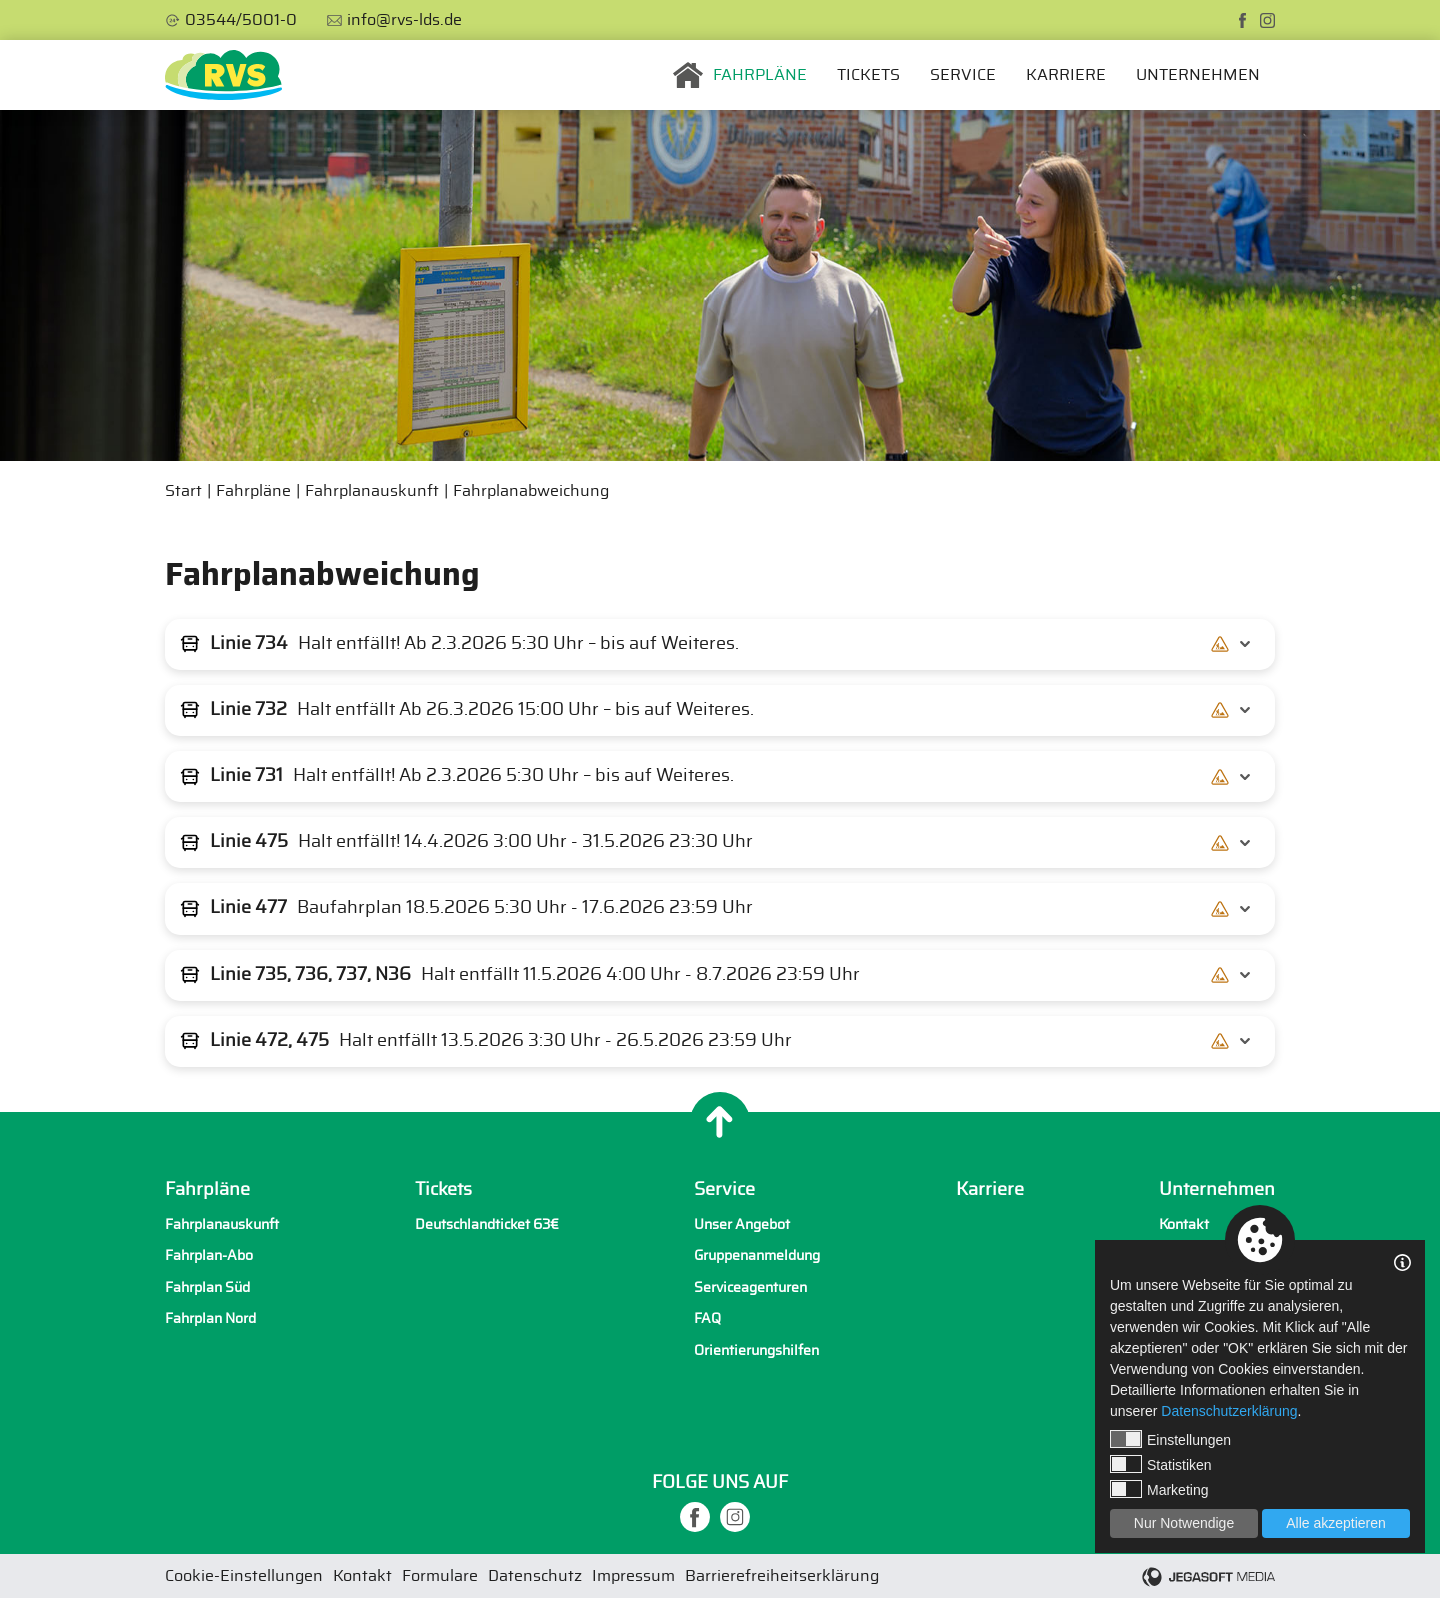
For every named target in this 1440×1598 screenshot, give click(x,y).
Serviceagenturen (750, 1287)
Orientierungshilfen (756, 1350)
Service (963, 75)
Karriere (1066, 75)
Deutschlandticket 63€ (487, 1224)
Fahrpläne (760, 75)
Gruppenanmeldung (757, 1255)
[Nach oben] (720, 1122)
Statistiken (1161, 1464)
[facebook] (1242, 20)
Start (183, 491)
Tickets (868, 75)
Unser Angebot (742, 1224)
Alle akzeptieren (1336, 1523)
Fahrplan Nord (210, 1318)
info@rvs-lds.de (404, 20)
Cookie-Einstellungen (244, 1576)
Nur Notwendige (1184, 1523)
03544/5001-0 (241, 20)
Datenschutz (535, 1576)
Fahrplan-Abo (209, 1255)
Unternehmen (1198, 75)
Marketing (1159, 1489)
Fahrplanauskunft (372, 491)
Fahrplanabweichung (531, 491)
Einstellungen (1170, 1439)
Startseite (688, 75)
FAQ (707, 1318)
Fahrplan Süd (207, 1287)
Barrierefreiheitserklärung (782, 1576)
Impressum (633, 1576)
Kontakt (1184, 1224)
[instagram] (1267, 20)
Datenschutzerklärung (1229, 1411)
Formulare (440, 1576)
